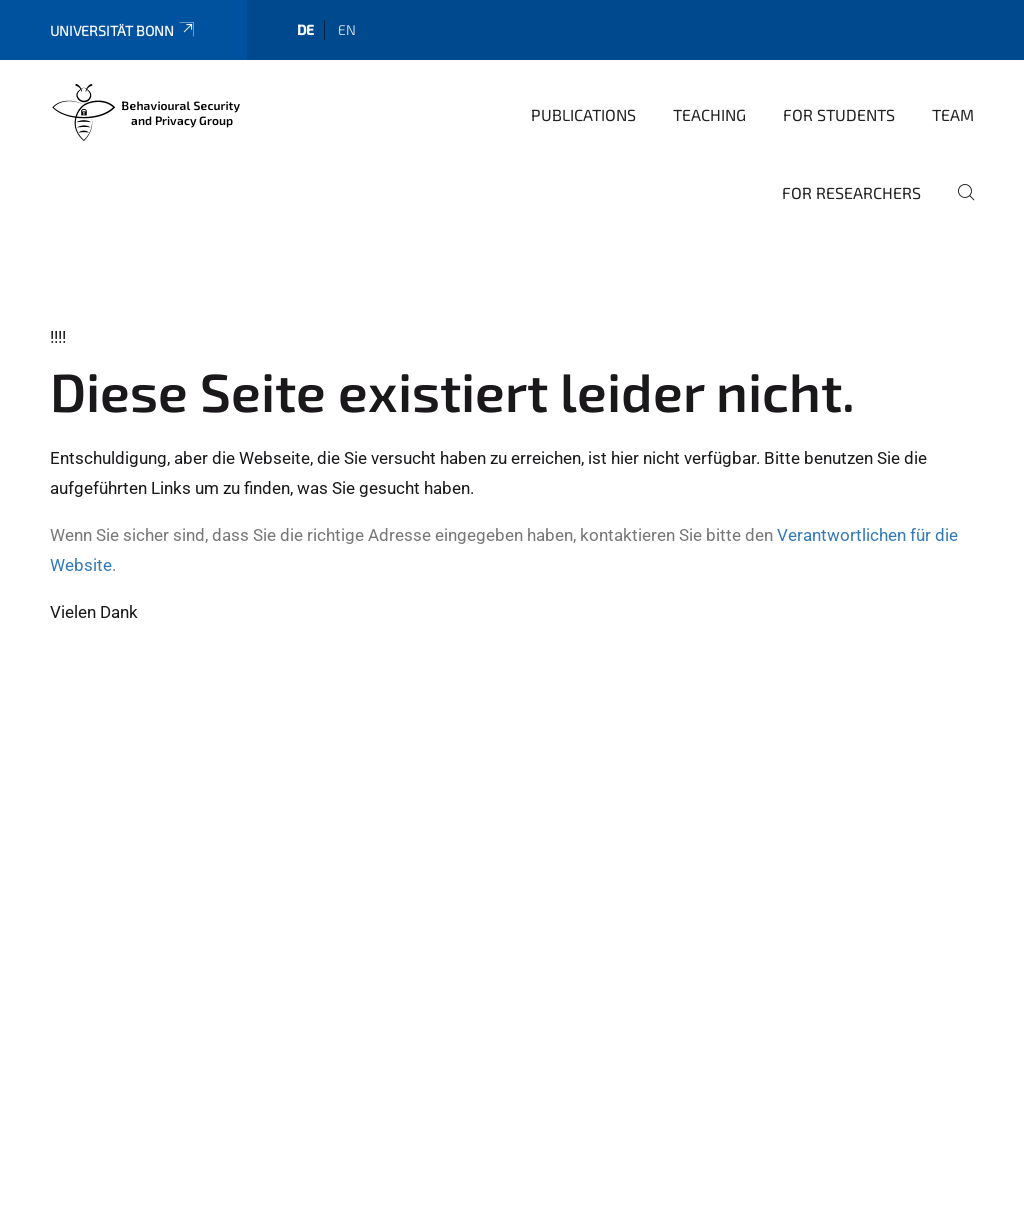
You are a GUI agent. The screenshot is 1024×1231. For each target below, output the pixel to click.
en (347, 29)
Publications (583, 114)
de (305, 29)
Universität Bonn (123, 30)
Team (953, 114)
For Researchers (851, 192)
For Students (839, 114)
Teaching (709, 114)
